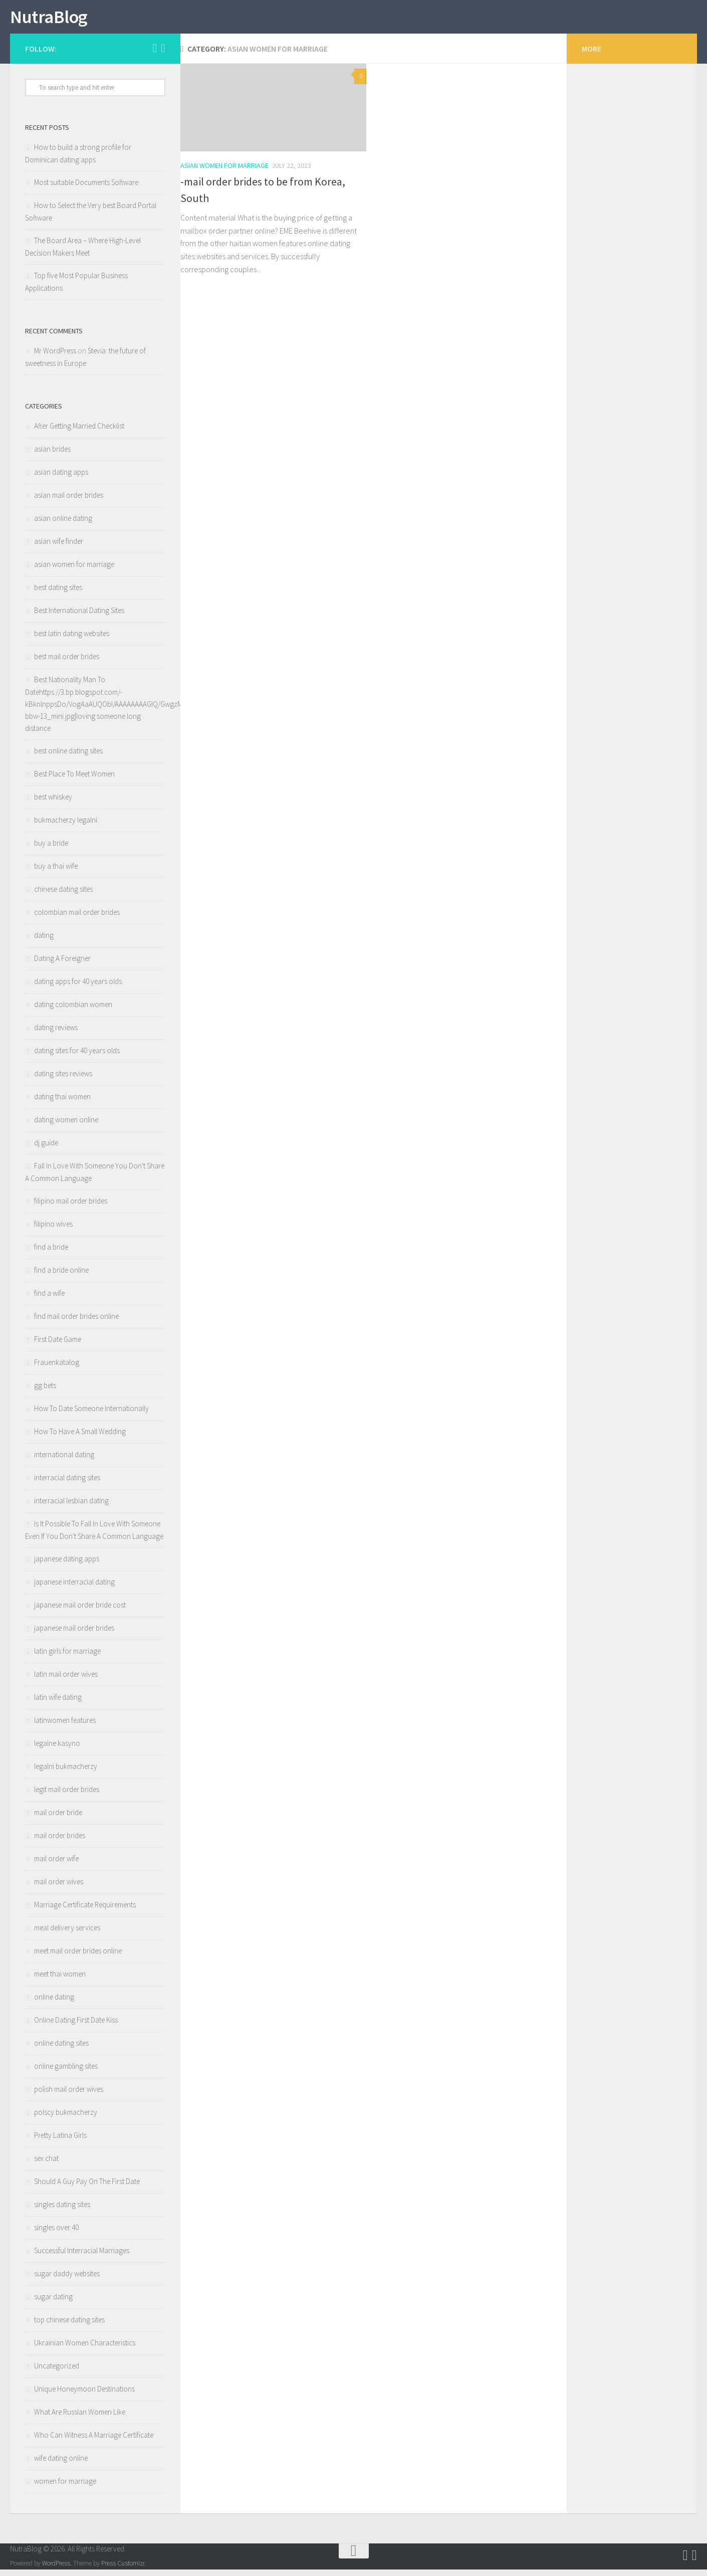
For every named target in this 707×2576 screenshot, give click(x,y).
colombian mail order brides (77, 918)
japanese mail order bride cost (80, 1611)
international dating (64, 1461)
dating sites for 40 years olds (77, 1057)
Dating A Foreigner (62, 964)
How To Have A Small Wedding (80, 1438)
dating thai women (62, 1103)
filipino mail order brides (70, 1207)
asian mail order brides (68, 501)
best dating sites (58, 594)
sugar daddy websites (67, 2280)
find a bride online (61, 1276)
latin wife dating (58, 1703)
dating (44, 941)
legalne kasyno (57, 1749)
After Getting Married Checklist (79, 432)
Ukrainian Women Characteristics (84, 2349)
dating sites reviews (63, 1080)
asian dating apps (61, 478)
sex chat (46, 2164)
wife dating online (61, 2464)
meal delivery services (67, 1934)
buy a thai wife (56, 872)
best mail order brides (66, 663)
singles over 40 (56, 2234)
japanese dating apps (66, 1565)
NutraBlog (55, 20)
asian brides (52, 455)
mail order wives (58, 1888)
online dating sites (61, 2049)
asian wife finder (58, 547)
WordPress (56, 2569)
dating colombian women (73, 1011)
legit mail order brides (66, 1796)
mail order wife (56, 1865)
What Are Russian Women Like (79, 2418)
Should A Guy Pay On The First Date (87, 2188)
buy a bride (51, 849)
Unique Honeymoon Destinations (84, 2395)
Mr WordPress (55, 357)
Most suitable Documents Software (86, 188)
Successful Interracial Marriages (81, 2257)
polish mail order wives (68, 2095)
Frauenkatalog (56, 1368)
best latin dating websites (71, 640)
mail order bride (58, 1819)
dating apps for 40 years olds (78, 988)
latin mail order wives (66, 1680)
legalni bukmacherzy (65, 1772)
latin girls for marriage (67, 1657)
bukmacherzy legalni (65, 826)
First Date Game (57, 1345)
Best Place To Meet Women (74, 780)
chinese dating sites (63, 895)
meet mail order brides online (78, 1957)
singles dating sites (62, 2211)
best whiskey (53, 803)
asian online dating (63, 524)
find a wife (49, 1299)
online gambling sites (66, 2072)
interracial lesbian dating (71, 1507)
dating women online (66, 1126)
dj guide (46, 1149)
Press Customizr (122, 2569)
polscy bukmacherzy (65, 2118)
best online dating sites (68, 757)
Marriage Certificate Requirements (85, 1911)
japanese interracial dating (74, 1588)
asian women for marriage (224, 171)
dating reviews (56, 1034)
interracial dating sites (67, 1484)
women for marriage (65, 2487)
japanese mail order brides (74, 1634)
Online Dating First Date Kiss (76, 2026)
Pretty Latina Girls (60, 2141)
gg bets (45, 1392)
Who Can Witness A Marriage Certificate (93, 2441)
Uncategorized (56, 2372)
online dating (54, 2003)
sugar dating (53, 2303)
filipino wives (53, 1230)
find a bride (51, 1253)
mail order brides (59, 1842)
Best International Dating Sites (79, 617)
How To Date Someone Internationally (91, 1415)
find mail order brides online (76, 1322)
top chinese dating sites (69, 2326)
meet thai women (60, 1980)
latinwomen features (65, 1726)
